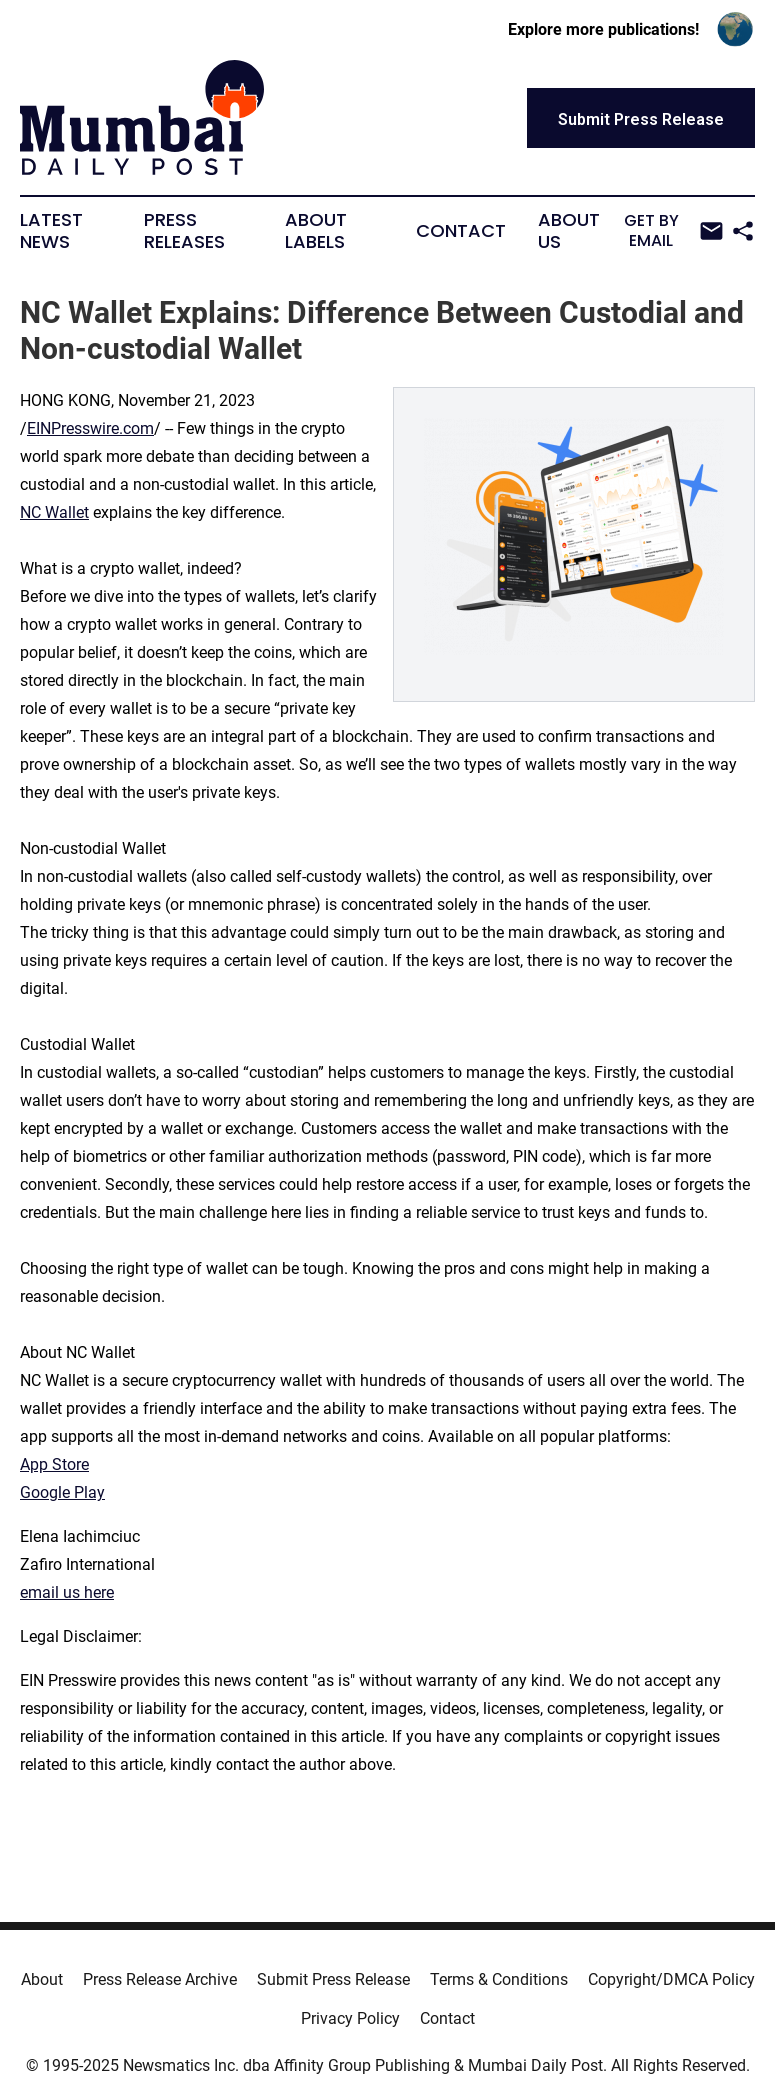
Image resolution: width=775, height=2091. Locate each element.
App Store (54, 1464)
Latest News (51, 231)
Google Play (62, 1492)
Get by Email (674, 230)
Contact (461, 231)
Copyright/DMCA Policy (671, 1979)
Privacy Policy (350, 2018)
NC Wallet (54, 512)
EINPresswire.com (90, 428)
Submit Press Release (333, 1979)
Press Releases (184, 231)
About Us (569, 231)
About (42, 1979)
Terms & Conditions (499, 1979)
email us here (67, 1592)
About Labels (316, 231)
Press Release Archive (160, 1979)
